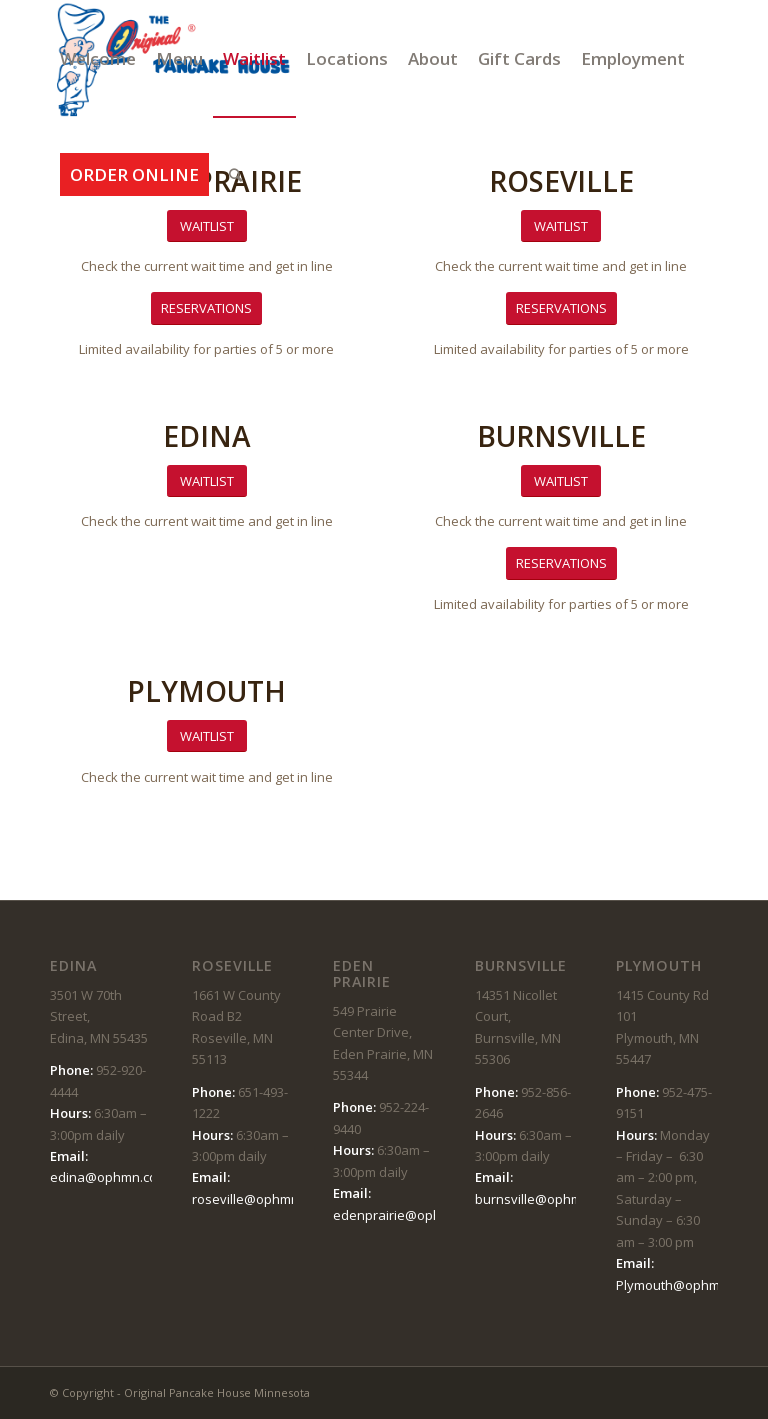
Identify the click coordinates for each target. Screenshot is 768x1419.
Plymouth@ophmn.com (686, 1285)
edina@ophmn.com (109, 1177)
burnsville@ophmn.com (546, 1199)
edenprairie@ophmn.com (410, 1215)
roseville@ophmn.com (259, 1199)
